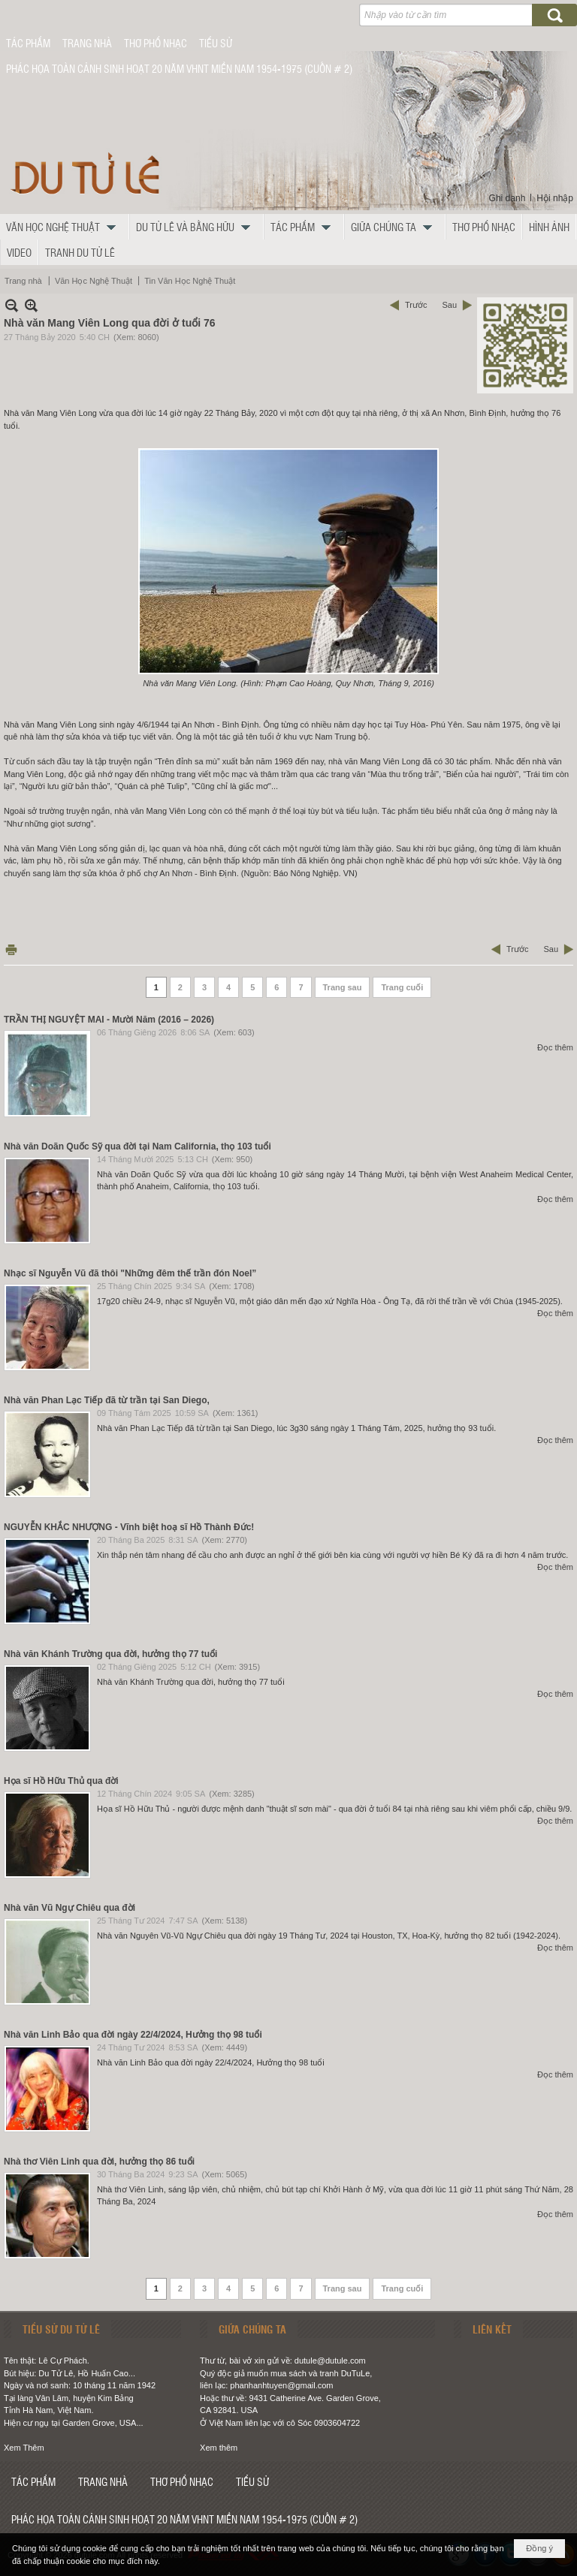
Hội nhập (554, 198)
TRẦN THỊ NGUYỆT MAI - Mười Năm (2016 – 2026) (109, 1019)
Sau (449, 304)
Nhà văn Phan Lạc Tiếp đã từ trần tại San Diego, (107, 1400)
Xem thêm (218, 2447)
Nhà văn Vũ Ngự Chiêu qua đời (69, 1908)
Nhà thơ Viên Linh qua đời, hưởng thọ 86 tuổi (99, 2161)
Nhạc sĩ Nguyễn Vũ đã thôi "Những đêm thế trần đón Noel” (130, 1273)
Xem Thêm (24, 2447)
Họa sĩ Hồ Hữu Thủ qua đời (61, 1781)
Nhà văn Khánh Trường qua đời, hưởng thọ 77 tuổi (110, 1654)
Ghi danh (507, 198)
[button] (64, 227)
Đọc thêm (555, 1047)
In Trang (11, 949)
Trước (416, 304)
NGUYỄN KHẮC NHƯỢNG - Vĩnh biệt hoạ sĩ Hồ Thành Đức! (129, 1527)
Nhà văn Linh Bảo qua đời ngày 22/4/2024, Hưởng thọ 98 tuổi (133, 2034)
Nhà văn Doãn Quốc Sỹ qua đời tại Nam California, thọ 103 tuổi (137, 1146)
